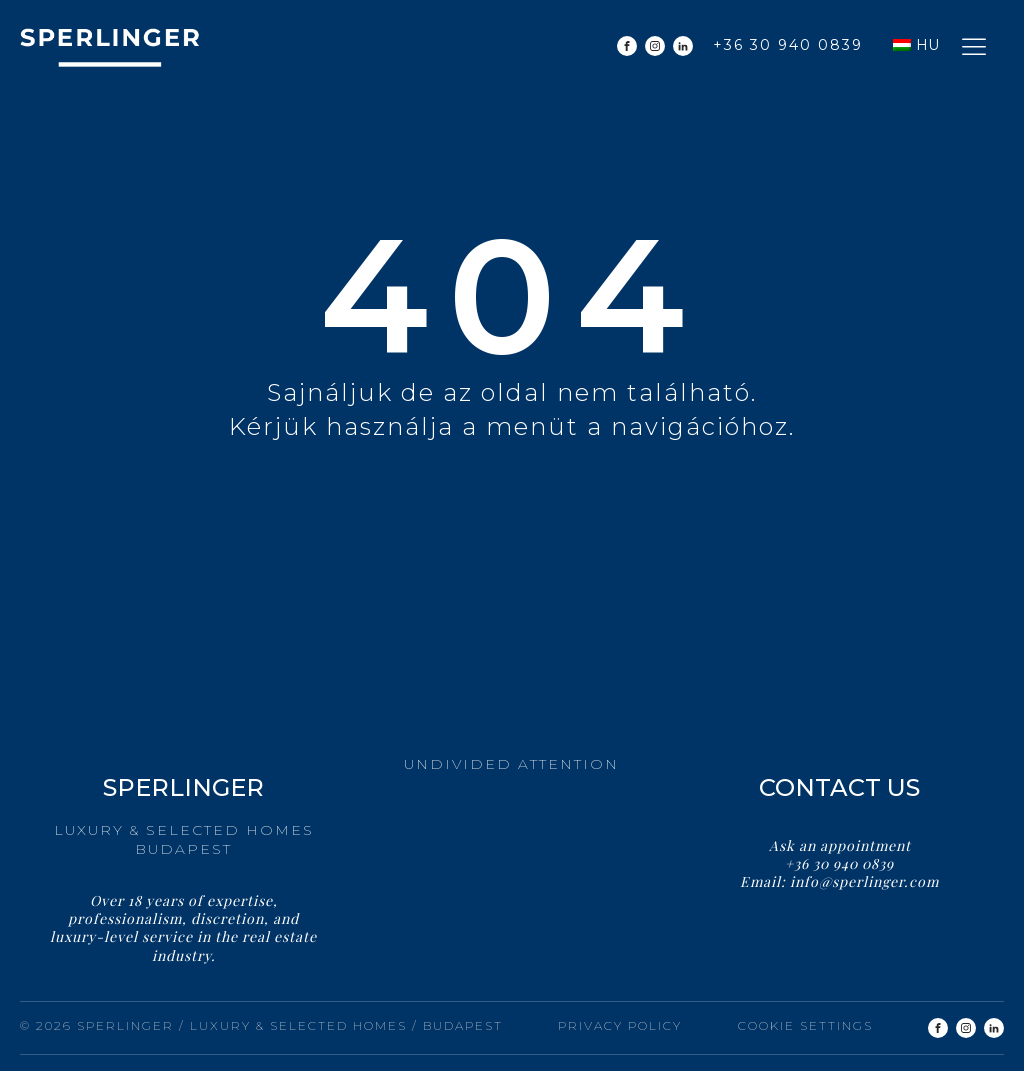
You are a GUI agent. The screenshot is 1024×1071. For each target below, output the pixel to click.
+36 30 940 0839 (788, 45)
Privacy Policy (620, 1025)
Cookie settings (805, 1025)
